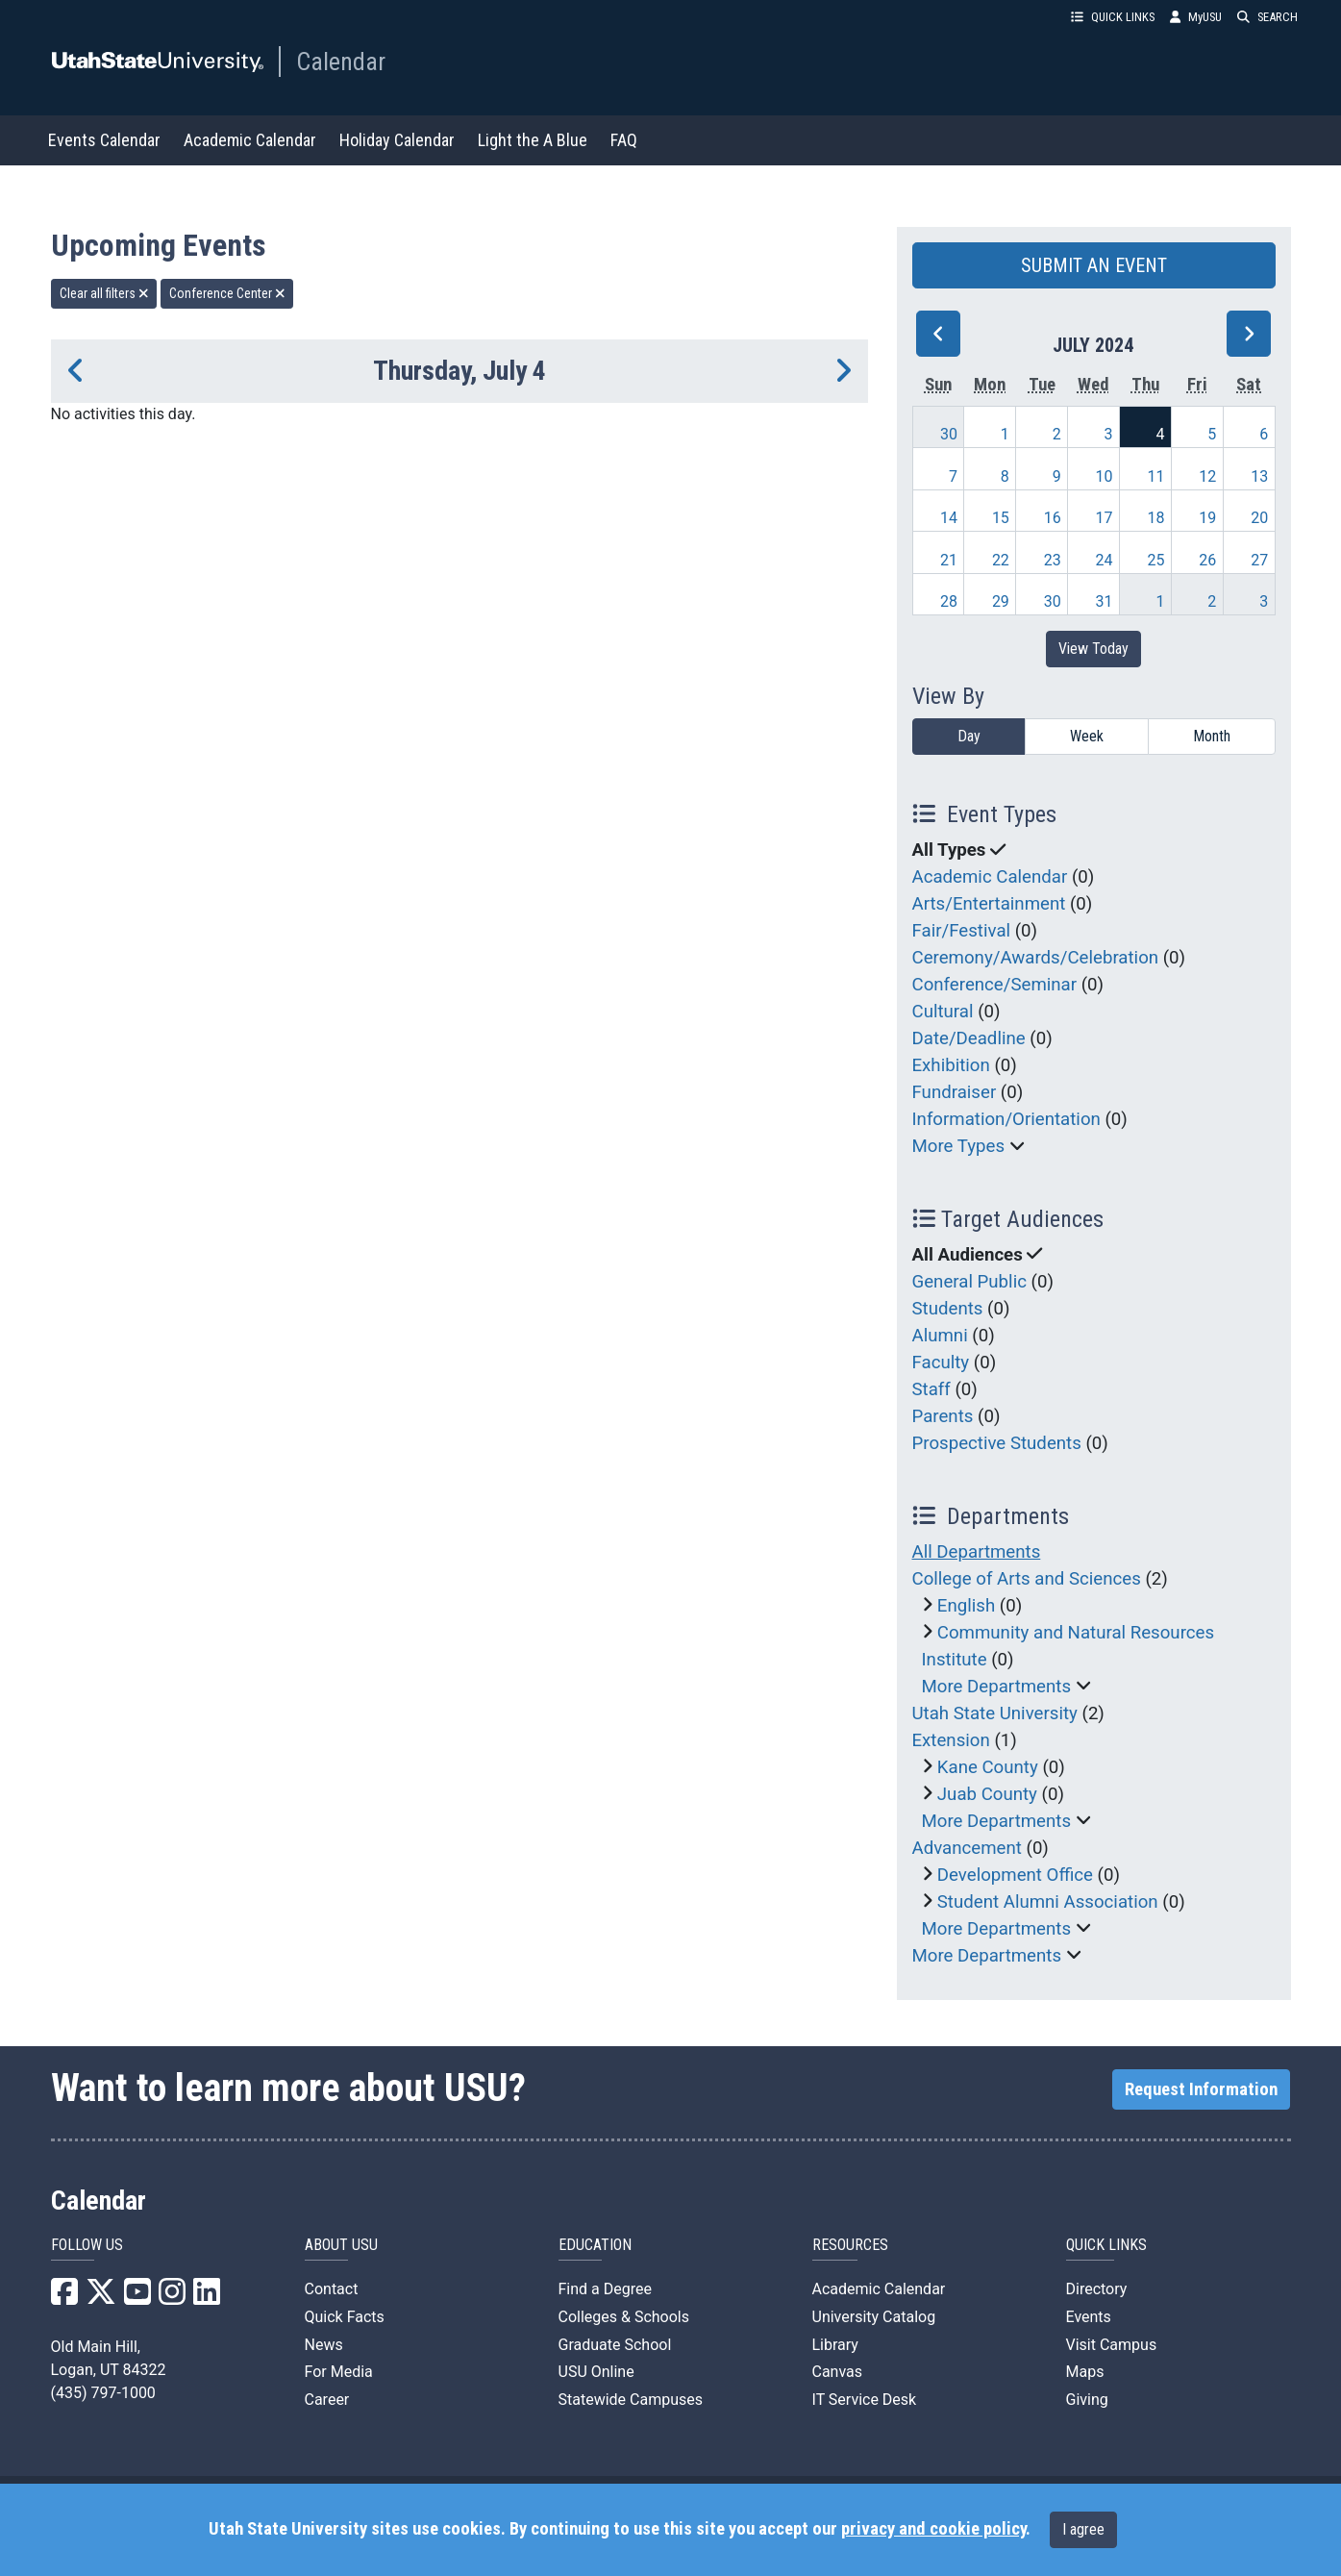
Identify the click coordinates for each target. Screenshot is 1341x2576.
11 (1155, 476)
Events (1088, 2317)
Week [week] (1087, 736)
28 (948, 601)
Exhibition (951, 1065)
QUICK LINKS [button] (1113, 17)
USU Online (596, 2372)
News (324, 2345)
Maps (1085, 2372)
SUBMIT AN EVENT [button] (1094, 265)
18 (1155, 518)
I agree (1083, 2529)
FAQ (623, 140)
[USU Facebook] (64, 2297)
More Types (959, 1146)
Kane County (987, 1767)
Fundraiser (954, 1092)
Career (327, 2399)
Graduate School (615, 2345)
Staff (931, 1389)
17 (1104, 518)
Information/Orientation (1006, 1119)
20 (1259, 518)
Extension (951, 1740)
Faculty (941, 1362)
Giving (1087, 2399)
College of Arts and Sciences (1026, 1578)
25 (1155, 560)
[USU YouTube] (137, 2297)
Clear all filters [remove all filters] (104, 293)
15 (1000, 518)
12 (1207, 476)
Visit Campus (1111, 2345)
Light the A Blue (532, 140)
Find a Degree (605, 2289)
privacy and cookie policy (933, 2528)
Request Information (1201, 2089)
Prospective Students (996, 1443)
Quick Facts (345, 2317)
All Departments (976, 1552)
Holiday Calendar (397, 140)
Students (947, 1308)
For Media (339, 2372)
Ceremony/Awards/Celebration (1035, 957)
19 (1207, 518)
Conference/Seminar (995, 984)
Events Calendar (104, 140)
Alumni (940, 1335)
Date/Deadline (969, 1038)
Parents (943, 1416)
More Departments (997, 1686)
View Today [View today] (1093, 648)
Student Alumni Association (1047, 1902)
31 (1104, 601)
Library (835, 2345)
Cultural (943, 1011)
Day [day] (969, 736)
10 (1104, 476)
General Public (969, 1281)
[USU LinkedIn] (206, 2297)
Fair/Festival (961, 930)
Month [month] (1211, 736)
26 (1207, 560)
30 (948, 434)
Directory (1097, 2289)
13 (1259, 476)
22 (1000, 560)
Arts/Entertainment (989, 903)
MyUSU (1196, 17)
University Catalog (874, 2317)
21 (948, 560)
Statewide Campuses (631, 2399)
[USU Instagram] (172, 2297)
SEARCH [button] (1267, 17)
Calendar (340, 61)
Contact (332, 2289)
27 (1259, 560)
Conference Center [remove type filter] (227, 293)
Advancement (967, 1848)
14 (948, 518)
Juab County (987, 1794)
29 (1000, 601)
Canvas (837, 2372)
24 (1104, 560)
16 (1052, 518)
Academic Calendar (250, 140)
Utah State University (995, 1713)
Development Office (1015, 1875)
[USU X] (101, 2297)
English (966, 1605)
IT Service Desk (864, 2399)
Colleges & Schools (624, 2317)
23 (1052, 560)
